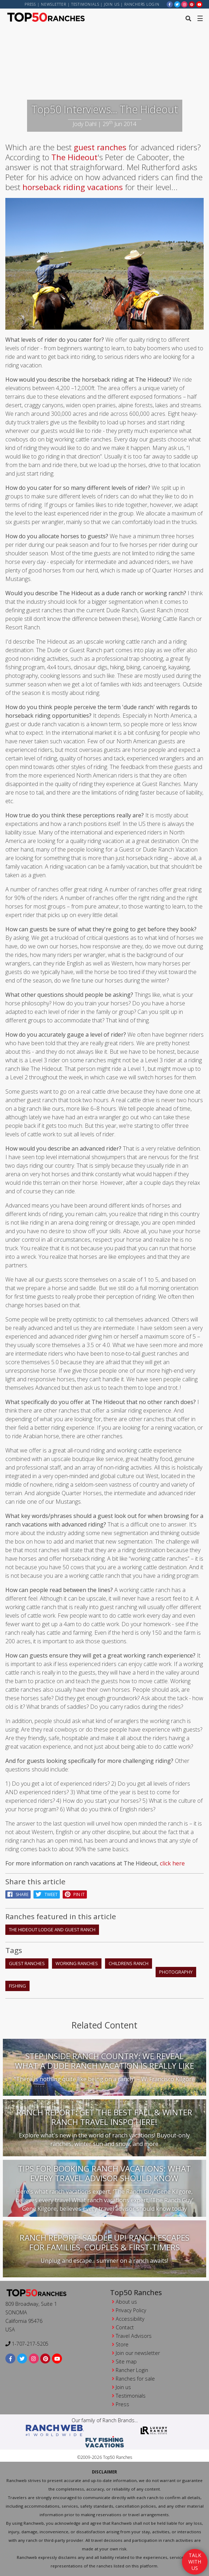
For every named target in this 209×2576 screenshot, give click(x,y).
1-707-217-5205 (26, 2343)
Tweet (47, 1894)
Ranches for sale (135, 2378)
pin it (75, 1894)
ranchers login (142, 4)
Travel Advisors (134, 2335)
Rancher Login (132, 2370)
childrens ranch (128, 1963)
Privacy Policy (131, 2310)
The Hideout (74, 157)
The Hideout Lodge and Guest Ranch (52, 1929)
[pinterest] (192, 4)
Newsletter (53, 4)
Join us (111, 4)
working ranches (77, 1963)
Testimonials (85, 4)
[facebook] (170, 4)
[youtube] (199, 4)
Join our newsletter (138, 2353)
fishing (17, 1986)
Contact (125, 2327)
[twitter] (177, 4)
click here (172, 1863)
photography (176, 1972)
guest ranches (100, 147)
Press (30, 4)
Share (17, 1894)
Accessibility (130, 2318)
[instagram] (184, 4)
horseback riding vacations (72, 187)
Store (122, 2344)
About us (126, 2301)
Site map (126, 2361)
